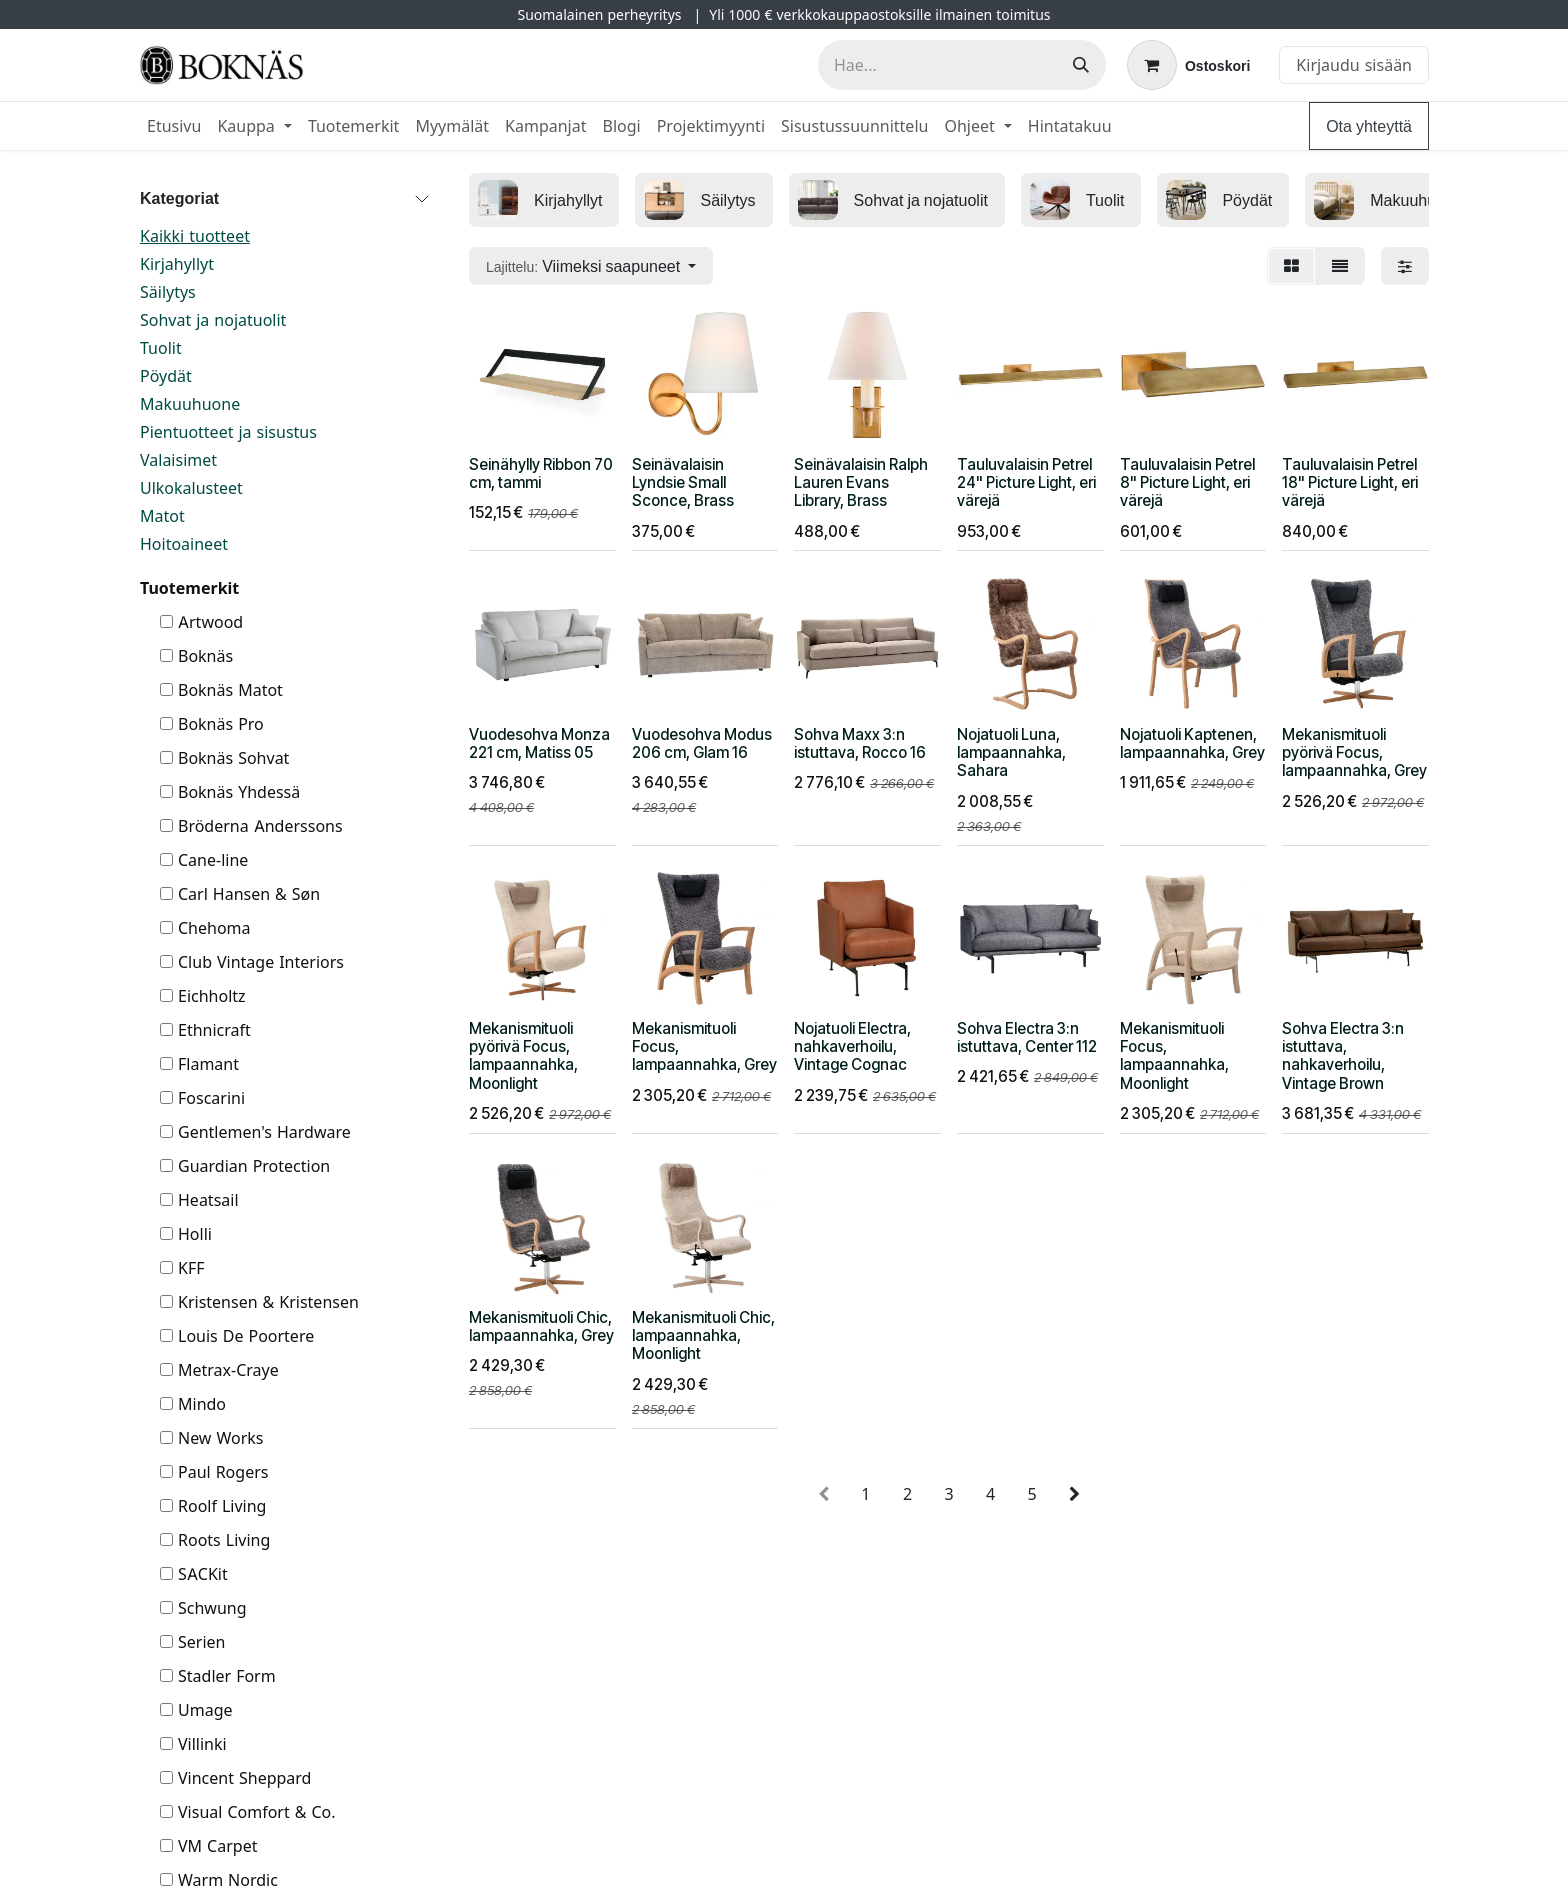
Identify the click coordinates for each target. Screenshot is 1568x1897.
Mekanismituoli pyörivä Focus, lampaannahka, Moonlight (523, 1056)
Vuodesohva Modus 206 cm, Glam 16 (702, 743)
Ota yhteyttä (1369, 126)
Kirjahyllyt (177, 264)
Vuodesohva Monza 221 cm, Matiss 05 (539, 743)
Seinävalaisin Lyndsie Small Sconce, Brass (683, 482)
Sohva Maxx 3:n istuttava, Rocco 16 (860, 743)
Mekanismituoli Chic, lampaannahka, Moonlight (703, 1335)
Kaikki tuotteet (195, 236)
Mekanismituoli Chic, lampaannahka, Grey (541, 1326)
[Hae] (1081, 65)
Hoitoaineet (184, 544)
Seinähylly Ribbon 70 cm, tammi (541, 473)
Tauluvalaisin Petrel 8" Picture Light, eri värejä (1187, 482)
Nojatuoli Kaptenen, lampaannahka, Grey (1192, 743)
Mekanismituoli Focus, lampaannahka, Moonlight (1174, 1056)
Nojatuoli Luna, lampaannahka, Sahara (1011, 752)
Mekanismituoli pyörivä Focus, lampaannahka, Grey (1354, 752)
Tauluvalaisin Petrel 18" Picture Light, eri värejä (1350, 482)
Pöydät (166, 376)
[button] (591, 266)
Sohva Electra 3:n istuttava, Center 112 (1027, 1037)
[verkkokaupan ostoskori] (1188, 65)
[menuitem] (174, 126)
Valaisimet (178, 460)
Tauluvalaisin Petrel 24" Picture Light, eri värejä (1026, 482)
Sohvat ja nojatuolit (213, 320)
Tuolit (161, 348)
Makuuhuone (190, 404)
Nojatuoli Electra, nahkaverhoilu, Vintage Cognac (852, 1046)
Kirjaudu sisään (1354, 65)
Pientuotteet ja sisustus (228, 432)
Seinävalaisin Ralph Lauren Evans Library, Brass (861, 482)
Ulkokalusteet (191, 488)
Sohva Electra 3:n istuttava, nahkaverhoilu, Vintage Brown (1343, 1056)
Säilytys (168, 292)
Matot (162, 516)
